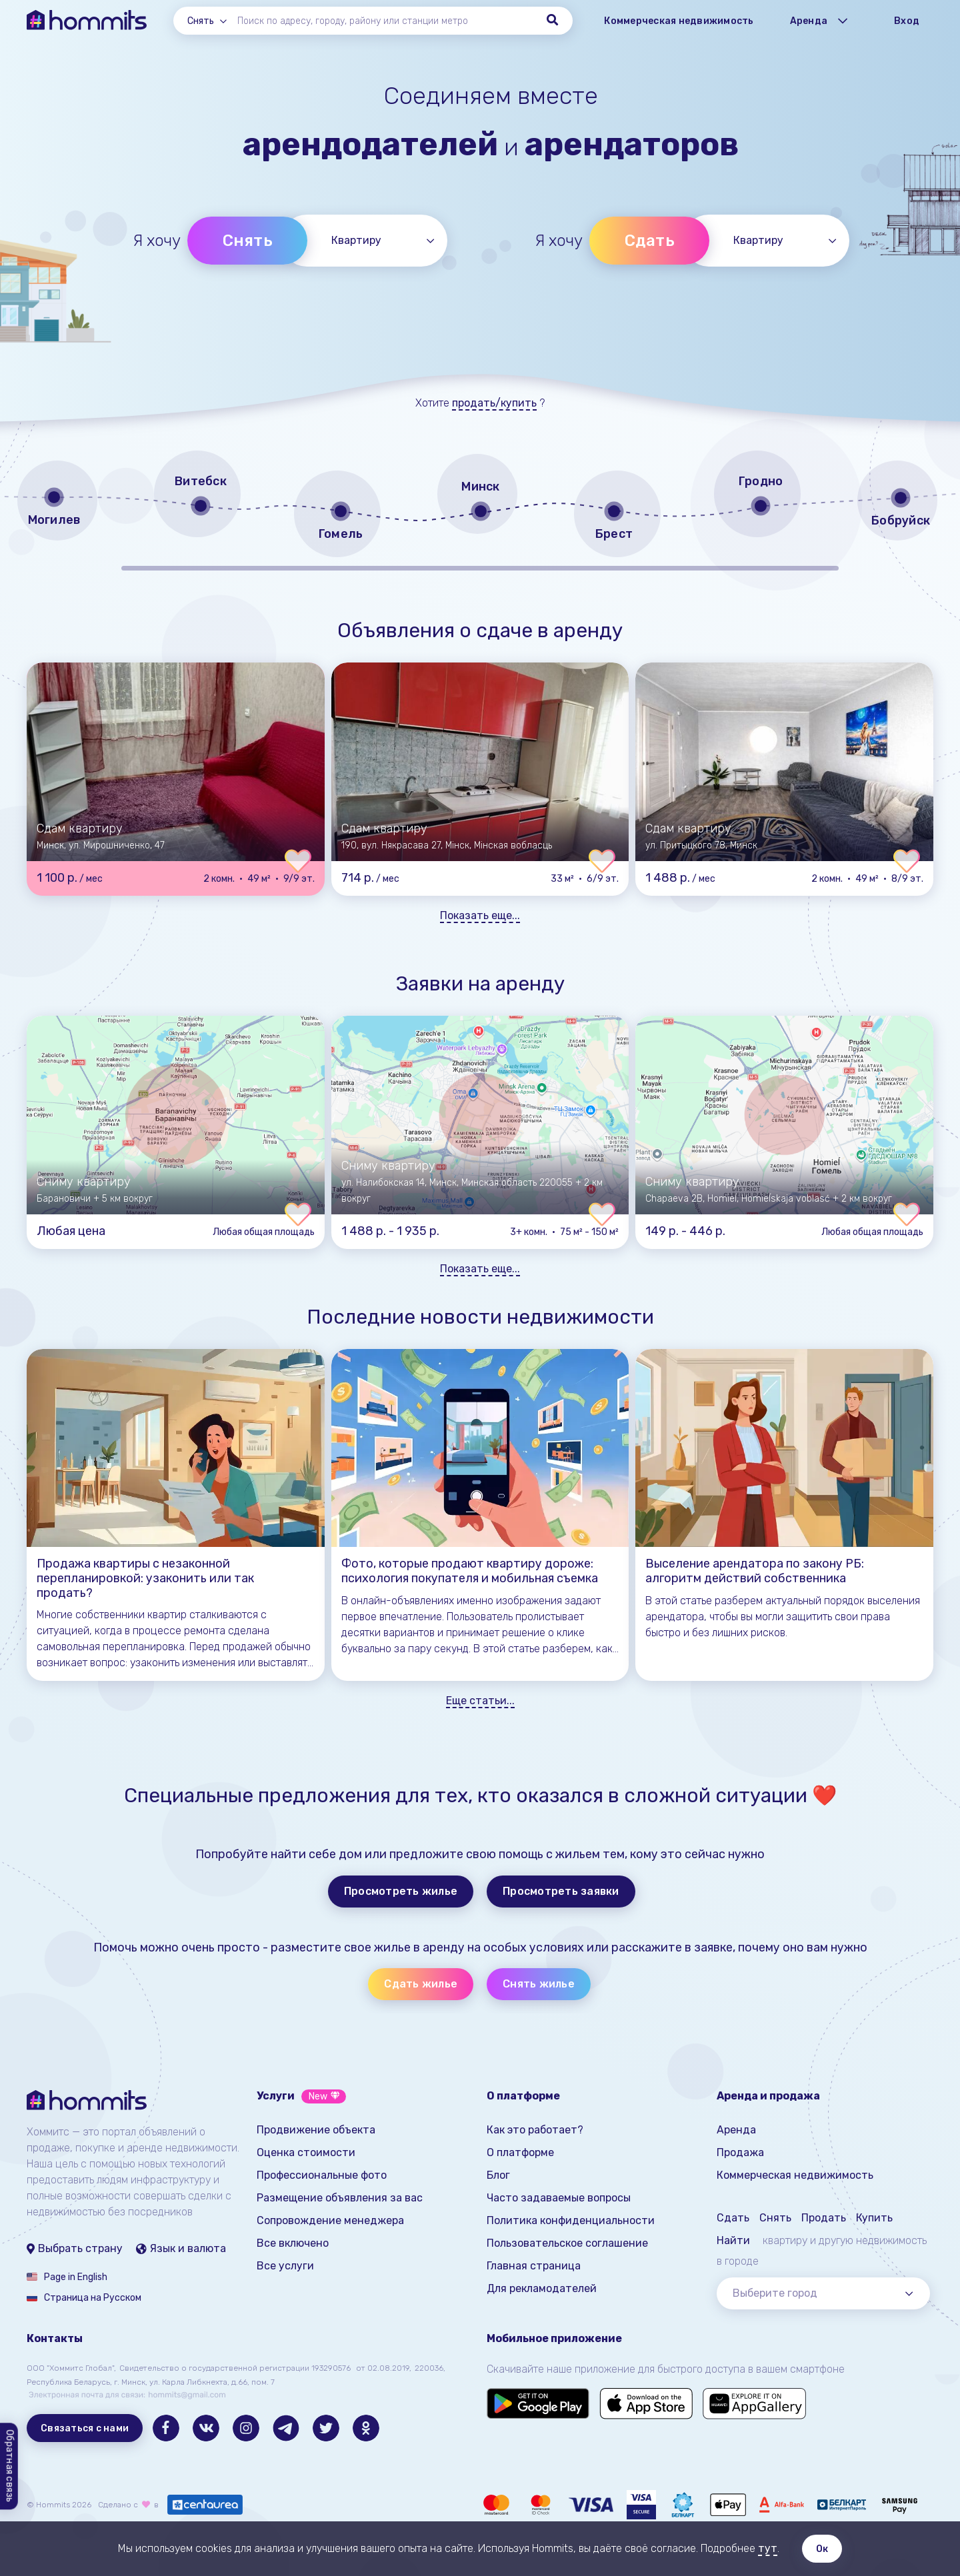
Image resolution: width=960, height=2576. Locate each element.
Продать (823, 2217)
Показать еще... (480, 915)
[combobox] (212, 21)
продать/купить (494, 403)
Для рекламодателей (542, 2288)
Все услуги (285, 2265)
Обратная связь (9, 2466)
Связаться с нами (85, 2428)
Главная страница (534, 2265)
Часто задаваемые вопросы (559, 2197)
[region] (480, 509)
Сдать (650, 240)
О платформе (520, 2152)
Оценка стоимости (306, 2152)
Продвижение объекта (316, 2129)
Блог (498, 2175)
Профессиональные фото (322, 2175)
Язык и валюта (181, 2248)
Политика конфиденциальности (571, 2220)
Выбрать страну (75, 2248)
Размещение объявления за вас (340, 2197)
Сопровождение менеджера (330, 2220)
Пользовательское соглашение (567, 2243)
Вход (906, 21)
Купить (874, 2217)
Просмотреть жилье (400, 1891)
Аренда (736, 2129)
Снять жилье (539, 1983)
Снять (248, 240)
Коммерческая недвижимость (678, 21)
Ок (822, 2549)
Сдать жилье (420, 1983)
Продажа (740, 2152)
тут (767, 2548)
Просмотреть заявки (561, 1891)
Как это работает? (535, 2129)
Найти (733, 2240)
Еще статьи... (480, 1700)
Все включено (293, 2243)
